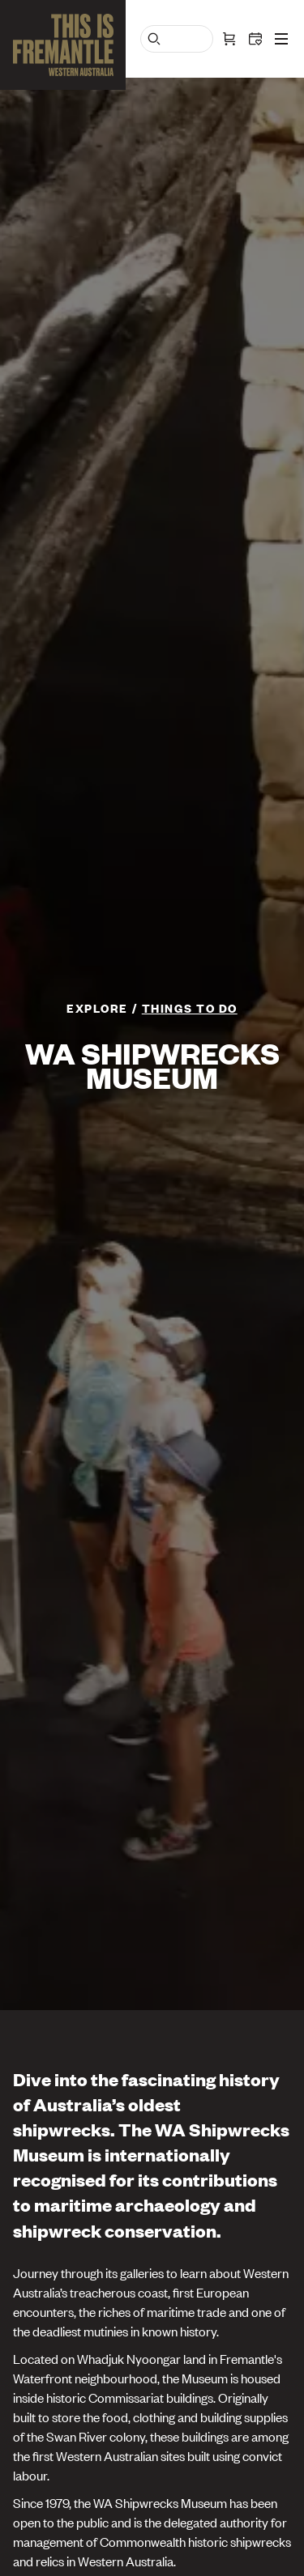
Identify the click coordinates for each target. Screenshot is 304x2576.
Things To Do (190, 1007)
